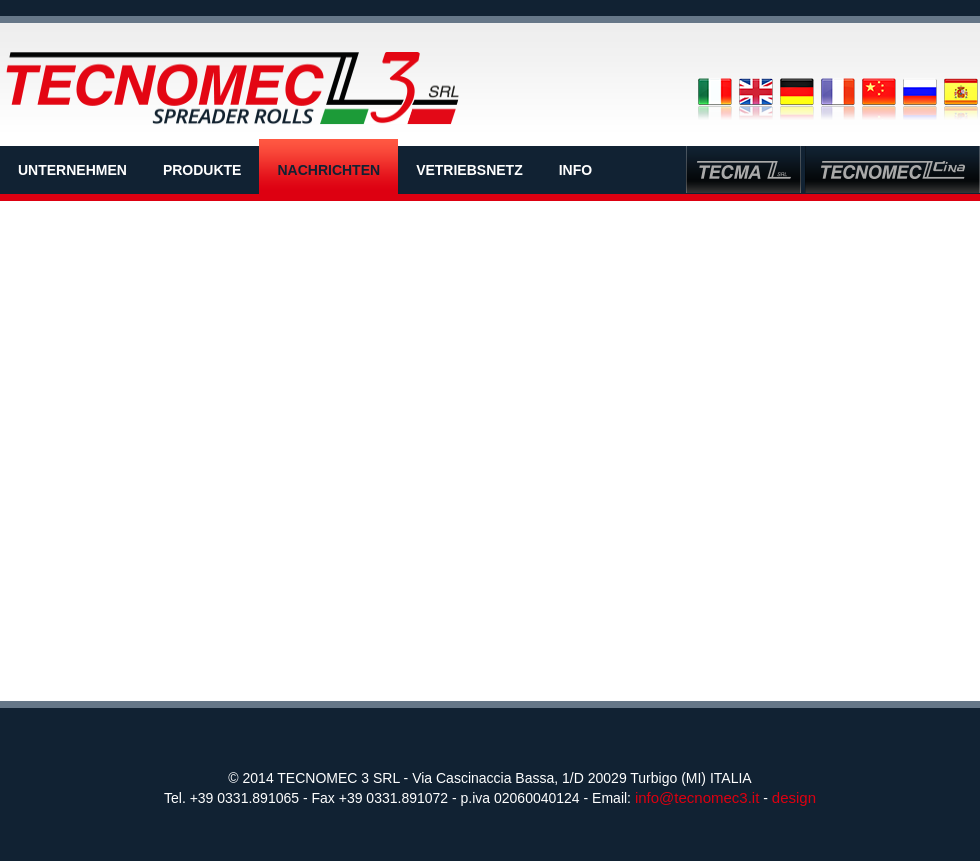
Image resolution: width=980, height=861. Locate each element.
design (794, 797)
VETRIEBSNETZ (469, 170)
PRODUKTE (202, 170)
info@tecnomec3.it (697, 797)
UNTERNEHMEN (72, 170)
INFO (575, 170)
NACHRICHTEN (328, 170)
